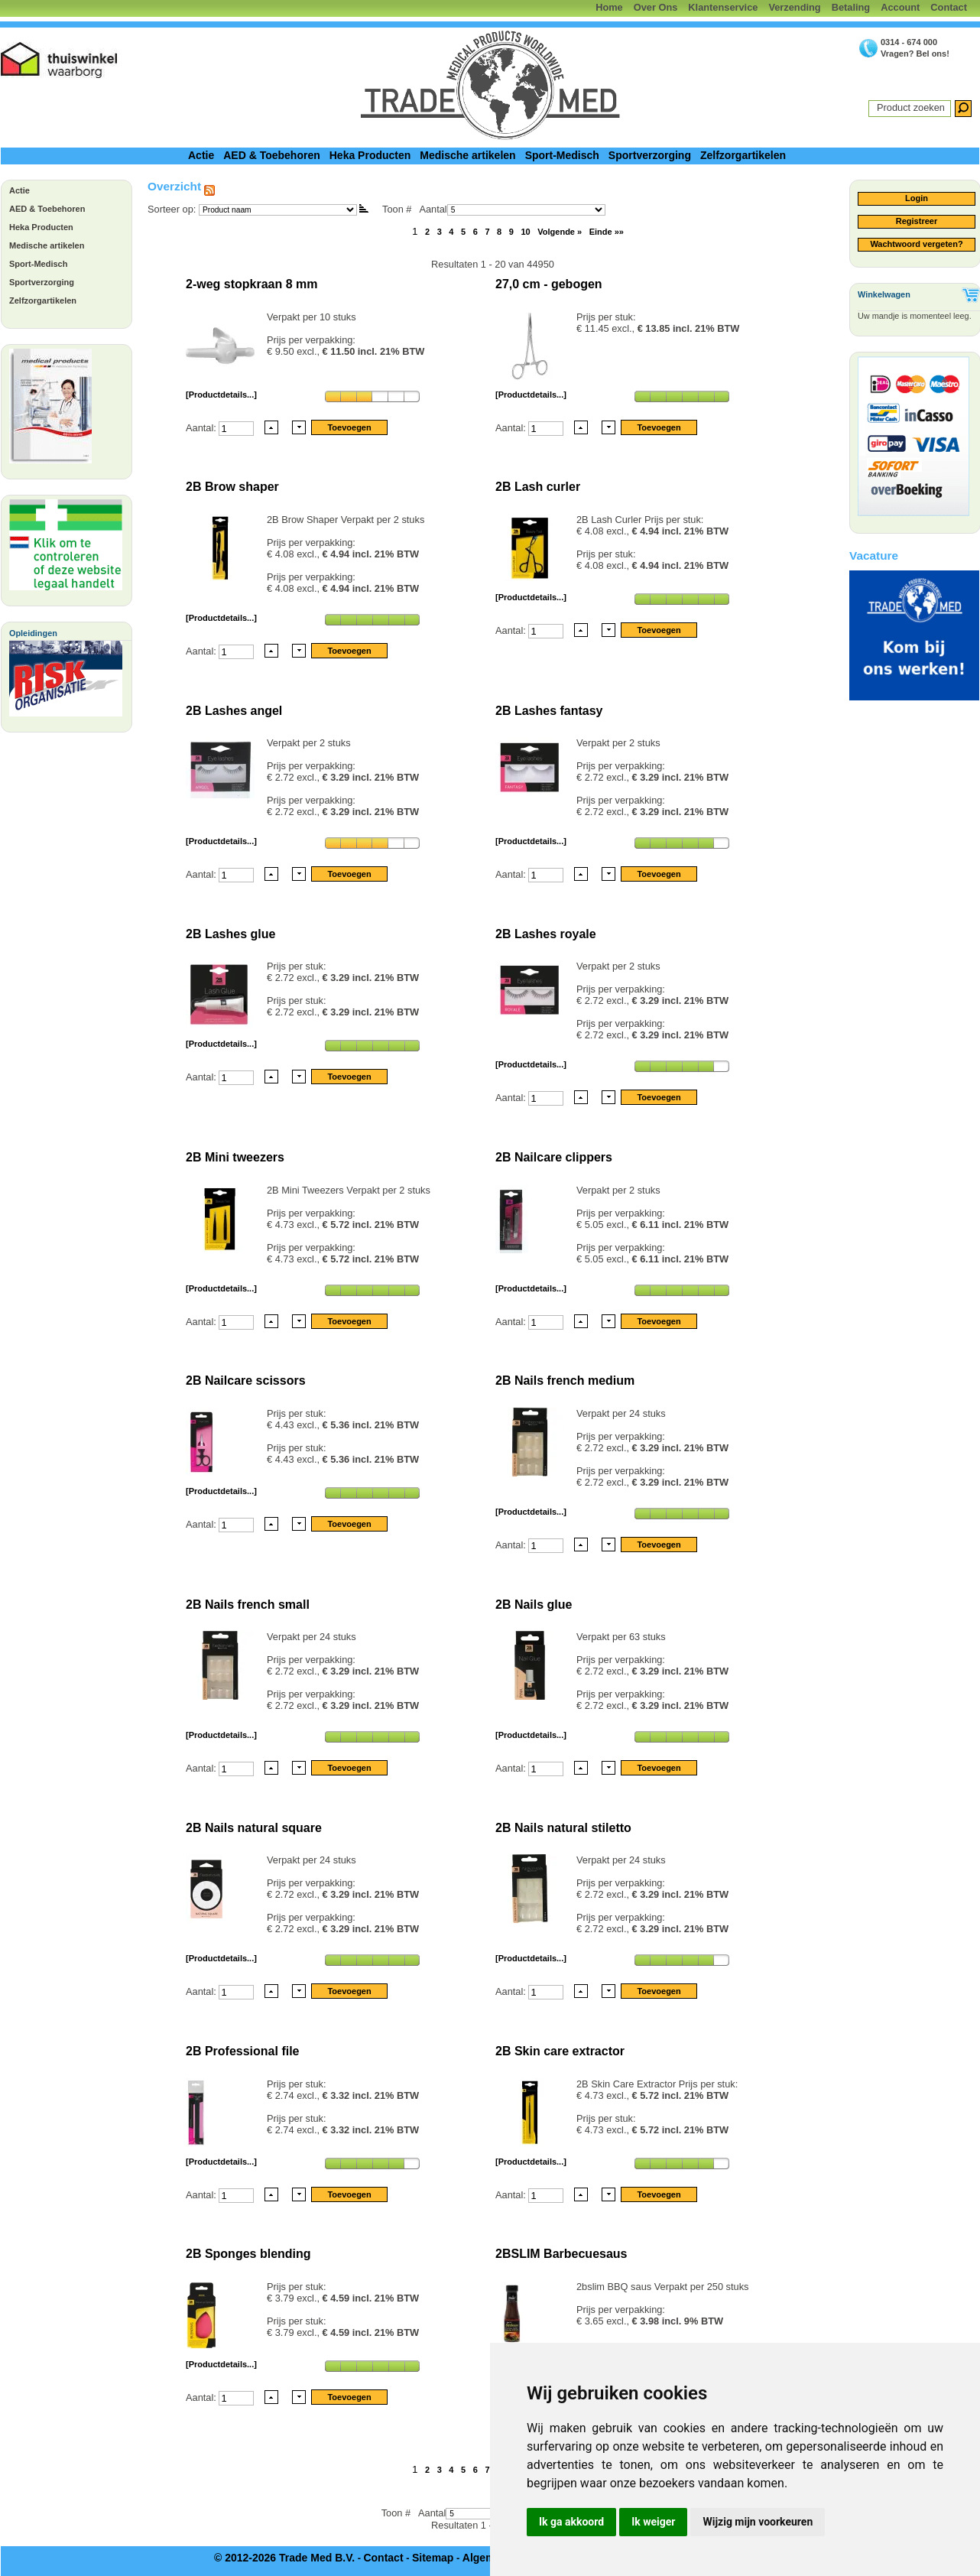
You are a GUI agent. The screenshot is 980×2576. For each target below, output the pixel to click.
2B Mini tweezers (235, 1157)
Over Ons (656, 7)
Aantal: (202, 427)
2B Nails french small (248, 1604)
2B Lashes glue (230, 933)
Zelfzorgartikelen (743, 155)
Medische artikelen (467, 155)
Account (900, 7)
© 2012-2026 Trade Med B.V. (284, 2558)
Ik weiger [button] (653, 2522)
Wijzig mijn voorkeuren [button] (758, 2522)
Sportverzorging (649, 155)
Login (916, 198)
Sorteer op (170, 209)
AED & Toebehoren (271, 155)
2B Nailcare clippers (553, 1157)
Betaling (851, 7)
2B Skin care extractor (560, 2051)
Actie (201, 155)
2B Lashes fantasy (549, 710)
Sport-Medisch (562, 155)
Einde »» (606, 231)
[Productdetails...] (221, 394)
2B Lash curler (537, 486)
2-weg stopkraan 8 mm (252, 284)
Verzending (794, 7)
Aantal (512, 209)
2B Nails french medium (564, 1380)
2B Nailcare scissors (246, 1380)
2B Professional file (243, 2051)
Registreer (916, 221)
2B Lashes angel (234, 710)
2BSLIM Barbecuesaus (561, 2253)
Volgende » (559, 231)
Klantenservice (723, 7)
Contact (948, 7)
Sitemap (432, 2558)
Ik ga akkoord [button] (571, 2522)
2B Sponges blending (248, 2253)
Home (609, 7)
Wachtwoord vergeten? (916, 244)
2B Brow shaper (232, 486)
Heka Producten (370, 155)
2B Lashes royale (545, 933)
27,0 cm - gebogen (548, 284)
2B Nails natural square (254, 1827)
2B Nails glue (533, 1604)
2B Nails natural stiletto (563, 1827)
